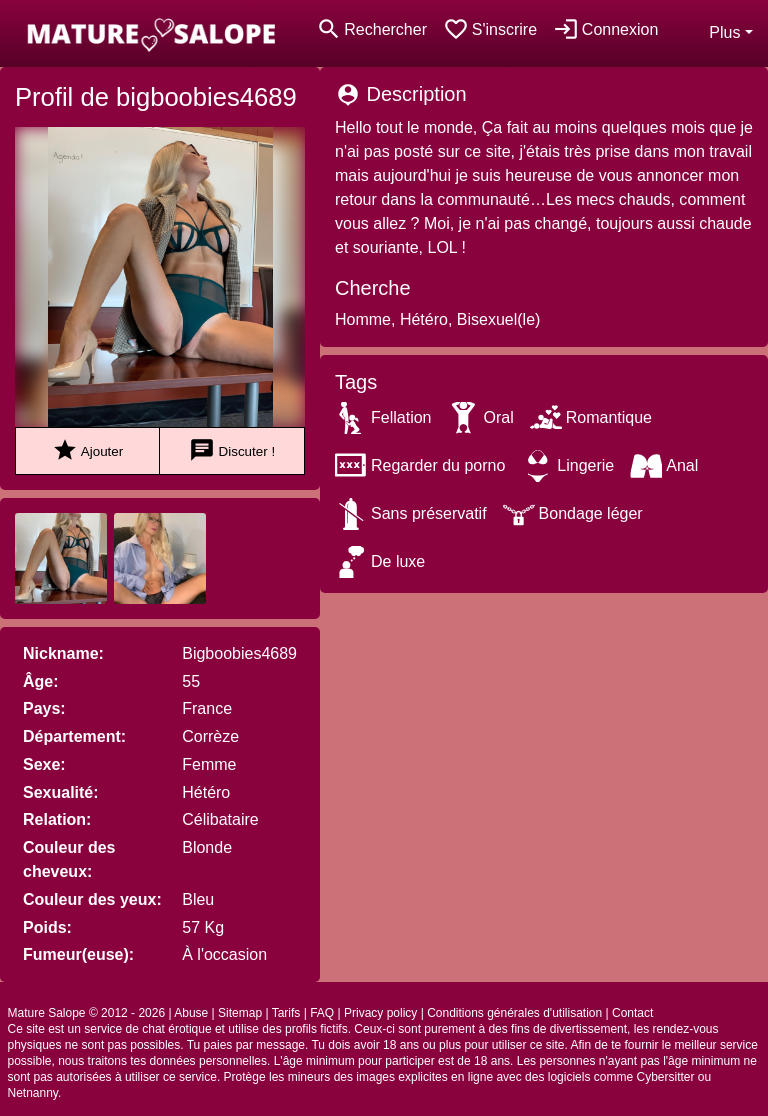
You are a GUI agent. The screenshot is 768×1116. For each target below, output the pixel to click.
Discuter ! (232, 450)
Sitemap (240, 1013)
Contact (632, 1013)
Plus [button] (724, 32)
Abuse (191, 1013)
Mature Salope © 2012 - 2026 (87, 1013)
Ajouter (87, 450)
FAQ (322, 1013)
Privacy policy (380, 1013)
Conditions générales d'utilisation (514, 1013)
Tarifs (286, 1013)
